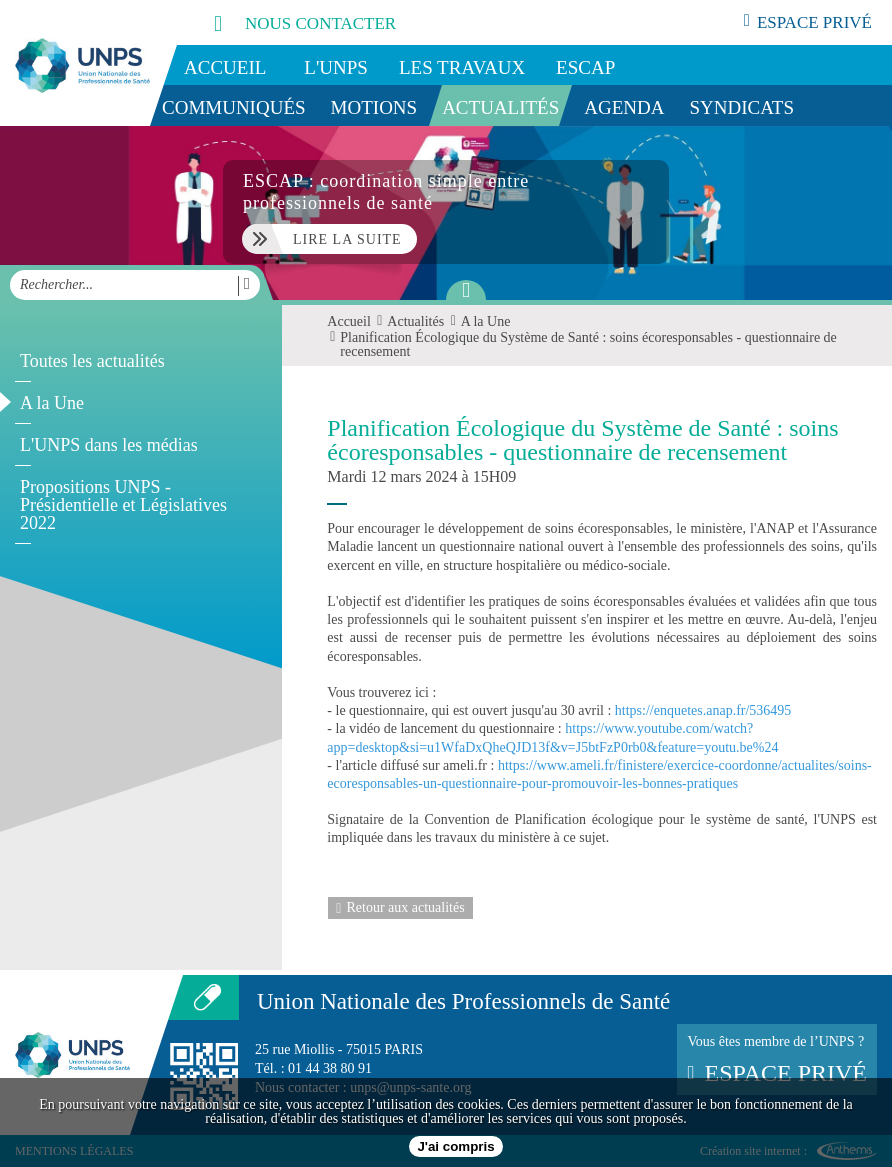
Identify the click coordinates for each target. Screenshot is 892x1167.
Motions (374, 107)
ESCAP (585, 67)
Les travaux (462, 67)
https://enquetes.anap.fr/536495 (703, 710)
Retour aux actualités (400, 908)
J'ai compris (455, 1146)
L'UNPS (336, 67)
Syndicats (742, 107)
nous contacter (283, 22)
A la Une (52, 403)
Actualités (500, 107)
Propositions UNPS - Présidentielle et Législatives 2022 (123, 505)
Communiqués (234, 107)
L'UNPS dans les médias (109, 445)
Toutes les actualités (92, 361)
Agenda (624, 107)
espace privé (808, 22)
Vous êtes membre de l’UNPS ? (777, 1060)
